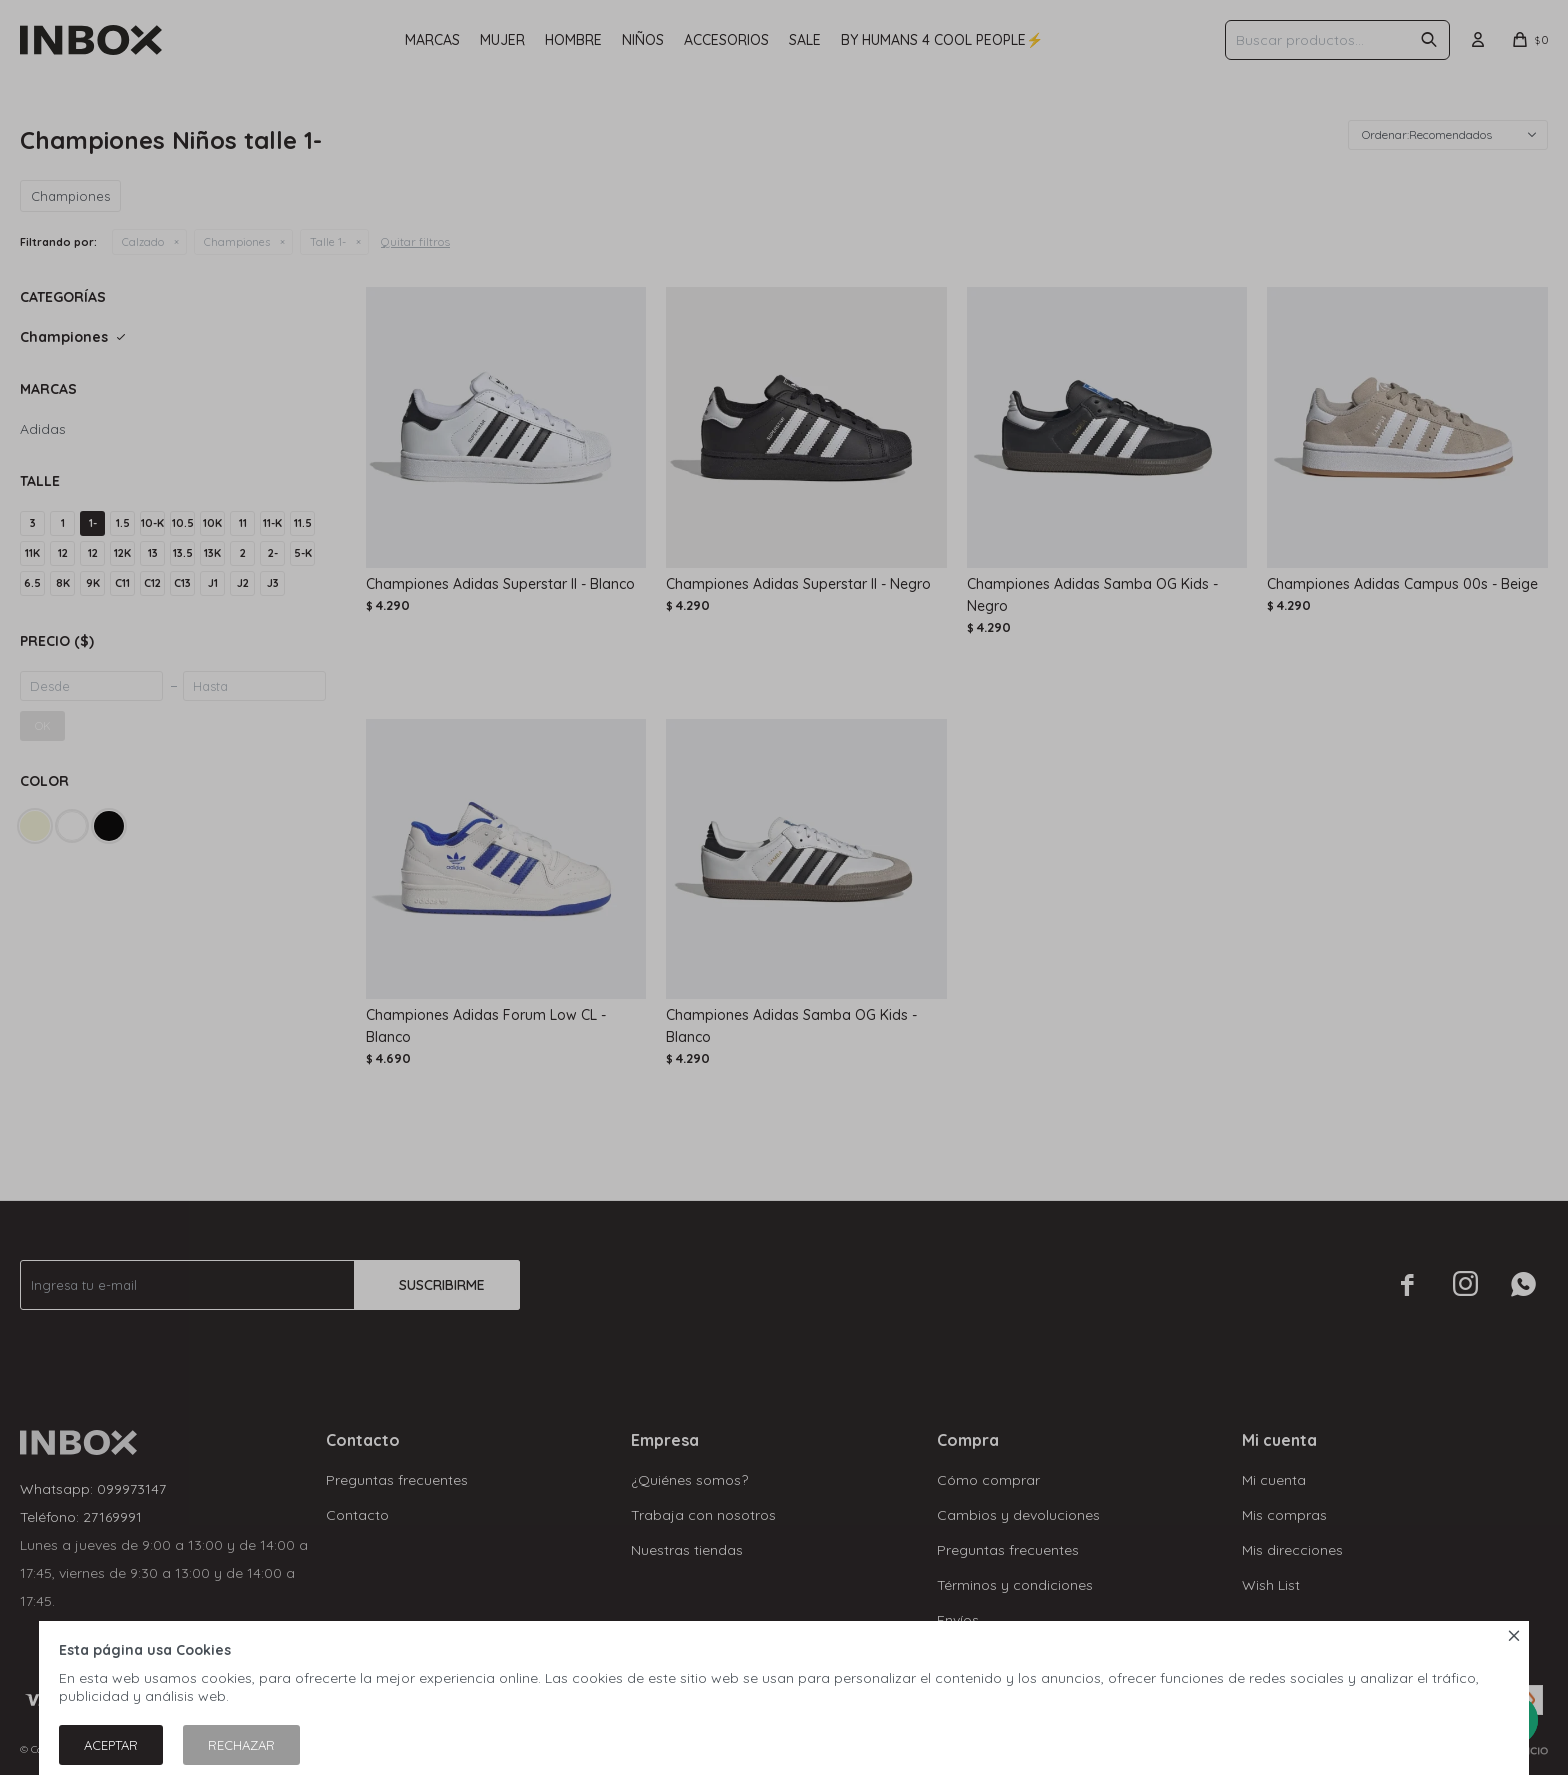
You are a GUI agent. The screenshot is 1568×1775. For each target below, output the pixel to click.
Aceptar (111, 1745)
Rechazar (241, 1745)
